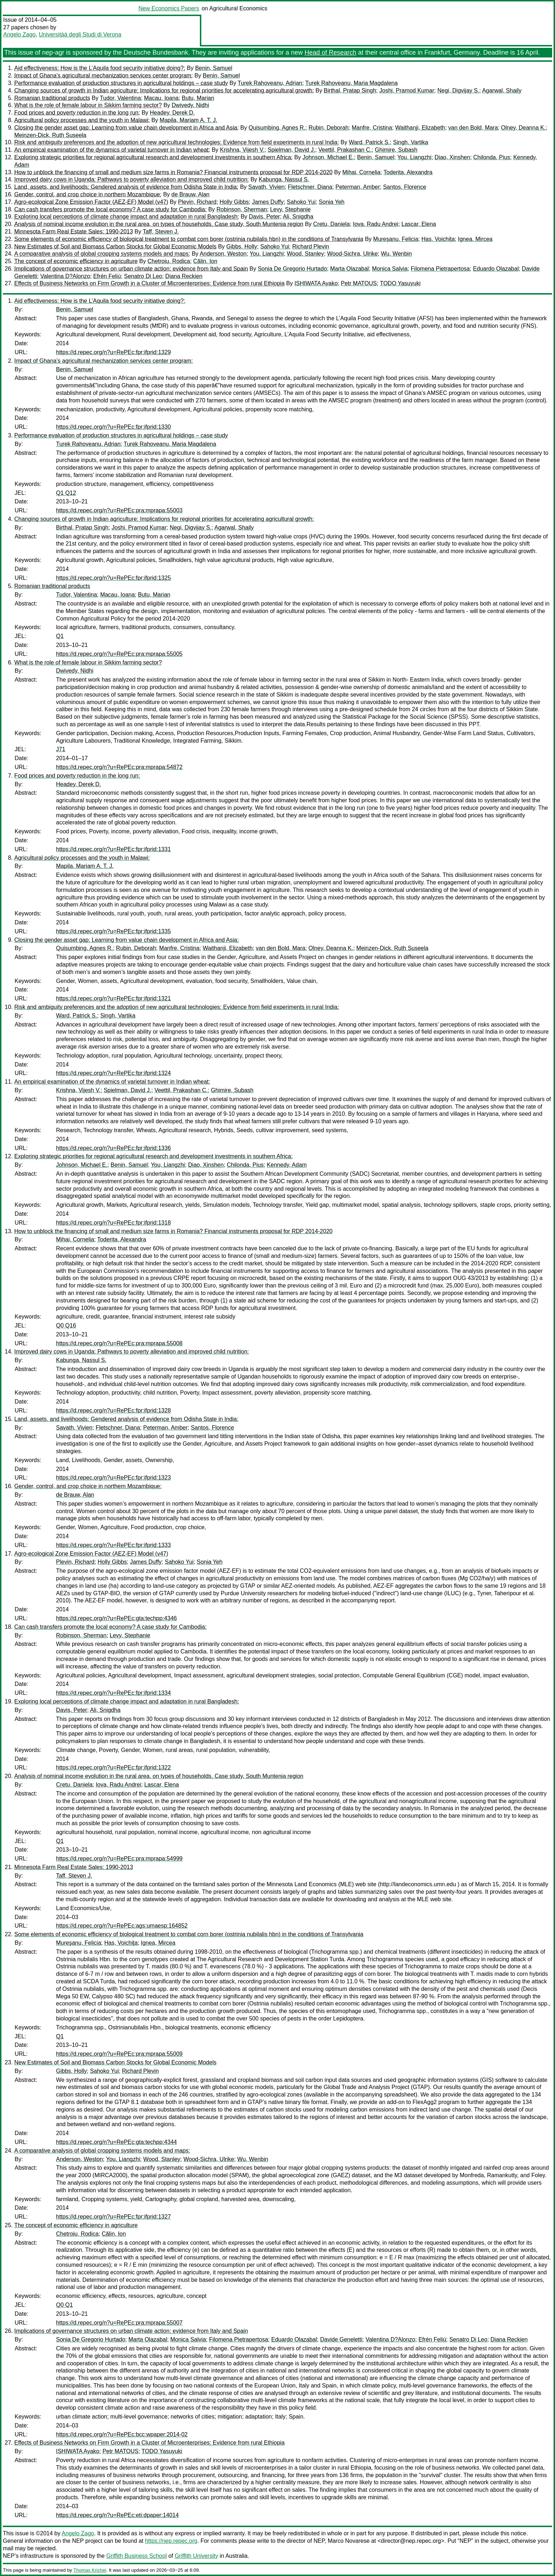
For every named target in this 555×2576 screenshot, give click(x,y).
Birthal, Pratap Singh (350, 90)
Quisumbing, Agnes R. (276, 128)
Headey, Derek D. (172, 113)
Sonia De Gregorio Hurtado (292, 269)
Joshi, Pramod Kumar (406, 90)
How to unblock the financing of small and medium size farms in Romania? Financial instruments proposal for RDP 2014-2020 (173, 172)
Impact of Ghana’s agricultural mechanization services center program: (103, 75)
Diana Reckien (183, 276)
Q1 (60, 636)
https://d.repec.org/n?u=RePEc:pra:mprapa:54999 (119, 1859)
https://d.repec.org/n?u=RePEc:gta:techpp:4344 (116, 2142)
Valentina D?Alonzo (65, 276)
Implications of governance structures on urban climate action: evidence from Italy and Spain (131, 269)
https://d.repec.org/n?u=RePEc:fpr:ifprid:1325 (113, 578)
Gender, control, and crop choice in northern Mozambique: (88, 194)
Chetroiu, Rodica (168, 261)
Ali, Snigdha (298, 217)
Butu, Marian (198, 98)
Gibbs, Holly (241, 246)
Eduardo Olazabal (496, 269)
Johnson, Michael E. (328, 157)
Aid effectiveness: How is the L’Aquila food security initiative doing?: (99, 68)
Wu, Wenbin (396, 254)
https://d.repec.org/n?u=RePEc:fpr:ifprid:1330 (113, 427)
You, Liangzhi (414, 157)
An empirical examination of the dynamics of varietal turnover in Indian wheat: (112, 150)
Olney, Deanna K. (523, 128)
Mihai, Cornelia (361, 172)
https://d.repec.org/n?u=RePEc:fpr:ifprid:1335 (113, 931)
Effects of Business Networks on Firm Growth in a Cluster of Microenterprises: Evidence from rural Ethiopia (149, 283)
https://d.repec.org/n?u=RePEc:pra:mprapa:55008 (119, 1343)
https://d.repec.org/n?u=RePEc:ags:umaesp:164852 (122, 1926)
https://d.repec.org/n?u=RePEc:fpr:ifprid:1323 (113, 1478)
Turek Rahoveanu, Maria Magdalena (351, 83)
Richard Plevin (310, 246)
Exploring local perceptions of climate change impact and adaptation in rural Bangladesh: (126, 217)
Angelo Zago (19, 34)
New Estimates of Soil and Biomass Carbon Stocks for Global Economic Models (115, 246)
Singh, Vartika (410, 142)
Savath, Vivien (266, 187)
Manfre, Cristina (372, 128)
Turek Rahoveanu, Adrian (270, 83)
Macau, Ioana (161, 98)
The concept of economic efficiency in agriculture (76, 261)
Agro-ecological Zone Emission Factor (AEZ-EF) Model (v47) (91, 202)
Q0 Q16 (66, 1325)
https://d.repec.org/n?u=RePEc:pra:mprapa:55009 (119, 2054)
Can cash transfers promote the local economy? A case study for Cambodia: (110, 209)
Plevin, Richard (197, 202)
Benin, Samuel (213, 68)
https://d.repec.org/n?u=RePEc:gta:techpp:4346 (116, 1618)
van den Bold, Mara (473, 128)
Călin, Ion (205, 261)
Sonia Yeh (331, 202)
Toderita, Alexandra (408, 172)
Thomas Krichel (89, 2570)
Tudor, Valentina (120, 98)
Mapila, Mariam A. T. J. (188, 120)
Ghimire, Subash (396, 150)
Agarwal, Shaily (501, 90)
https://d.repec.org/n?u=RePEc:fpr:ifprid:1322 (113, 1767)
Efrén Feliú (107, 276)
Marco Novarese (348, 2541)
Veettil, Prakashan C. (345, 150)
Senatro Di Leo (143, 276)
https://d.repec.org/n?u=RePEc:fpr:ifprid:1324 (113, 1073)
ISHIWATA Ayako (316, 283)
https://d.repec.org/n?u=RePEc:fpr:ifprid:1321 (113, 998)
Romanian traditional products (52, 98)
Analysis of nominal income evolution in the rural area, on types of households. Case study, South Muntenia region (158, 224)
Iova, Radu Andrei (375, 224)
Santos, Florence (404, 187)
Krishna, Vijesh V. (242, 150)
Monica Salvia (390, 269)
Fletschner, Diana (310, 187)
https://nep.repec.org (171, 2541)
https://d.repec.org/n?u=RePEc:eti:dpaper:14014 (117, 2515)
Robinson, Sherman (242, 209)
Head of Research (330, 52)
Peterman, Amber (357, 187)
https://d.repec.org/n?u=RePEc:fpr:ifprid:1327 (113, 2217)
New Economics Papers (168, 8)
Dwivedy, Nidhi (190, 105)
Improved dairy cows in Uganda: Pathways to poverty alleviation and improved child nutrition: (131, 179)
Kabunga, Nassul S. (284, 179)
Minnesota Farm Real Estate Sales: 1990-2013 (73, 232)
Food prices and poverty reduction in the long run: (77, 113)
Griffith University (196, 2556)
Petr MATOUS (359, 283)
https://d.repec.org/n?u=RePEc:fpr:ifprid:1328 (113, 1410)
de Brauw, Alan (190, 194)
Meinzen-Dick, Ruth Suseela (50, 135)
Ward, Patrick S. (369, 142)
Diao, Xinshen (452, 157)
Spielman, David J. (291, 150)
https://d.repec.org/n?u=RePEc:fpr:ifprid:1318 (113, 1223)
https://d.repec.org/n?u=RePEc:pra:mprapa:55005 (119, 654)
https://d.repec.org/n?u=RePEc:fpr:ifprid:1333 (113, 1545)
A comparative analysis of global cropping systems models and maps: (102, 254)
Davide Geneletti (341, 2339)
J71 (60, 749)
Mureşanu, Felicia (395, 239)
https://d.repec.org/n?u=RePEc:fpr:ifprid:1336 (113, 1148)
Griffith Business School (136, 2556)
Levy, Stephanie (290, 209)
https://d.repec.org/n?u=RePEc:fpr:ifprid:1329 (113, 352)
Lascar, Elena (419, 224)
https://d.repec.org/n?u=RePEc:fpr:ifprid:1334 (113, 1693)
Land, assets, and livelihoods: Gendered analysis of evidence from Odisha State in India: (126, 187)
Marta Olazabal (349, 269)
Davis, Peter (264, 217)
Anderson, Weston (223, 254)
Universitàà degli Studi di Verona (80, 34)
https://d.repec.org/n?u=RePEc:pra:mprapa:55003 (119, 510)
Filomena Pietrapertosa (440, 269)
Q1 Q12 (66, 493)
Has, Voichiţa (438, 239)
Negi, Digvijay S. (458, 90)
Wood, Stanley (305, 254)
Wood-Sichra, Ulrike (352, 254)
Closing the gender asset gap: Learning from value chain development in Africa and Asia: (126, 128)
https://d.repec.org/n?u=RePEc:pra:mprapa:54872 (119, 767)
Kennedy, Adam (287, 1165)
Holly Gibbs (234, 202)
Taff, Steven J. (161, 232)
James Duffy (268, 202)
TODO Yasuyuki (400, 283)
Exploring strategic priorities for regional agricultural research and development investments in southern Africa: (153, 157)
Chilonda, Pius (491, 157)
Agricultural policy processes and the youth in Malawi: (82, 120)
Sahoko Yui (301, 202)
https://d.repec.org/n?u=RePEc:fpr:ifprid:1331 (113, 849)
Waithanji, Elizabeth (420, 128)
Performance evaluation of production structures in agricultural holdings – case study (121, 83)
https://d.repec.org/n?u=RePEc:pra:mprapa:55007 (119, 2323)
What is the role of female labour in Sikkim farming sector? (88, 105)
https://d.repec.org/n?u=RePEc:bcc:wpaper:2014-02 (122, 2434)
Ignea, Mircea (475, 239)
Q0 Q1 (64, 2305)
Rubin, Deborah (329, 128)
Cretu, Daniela (331, 224)
